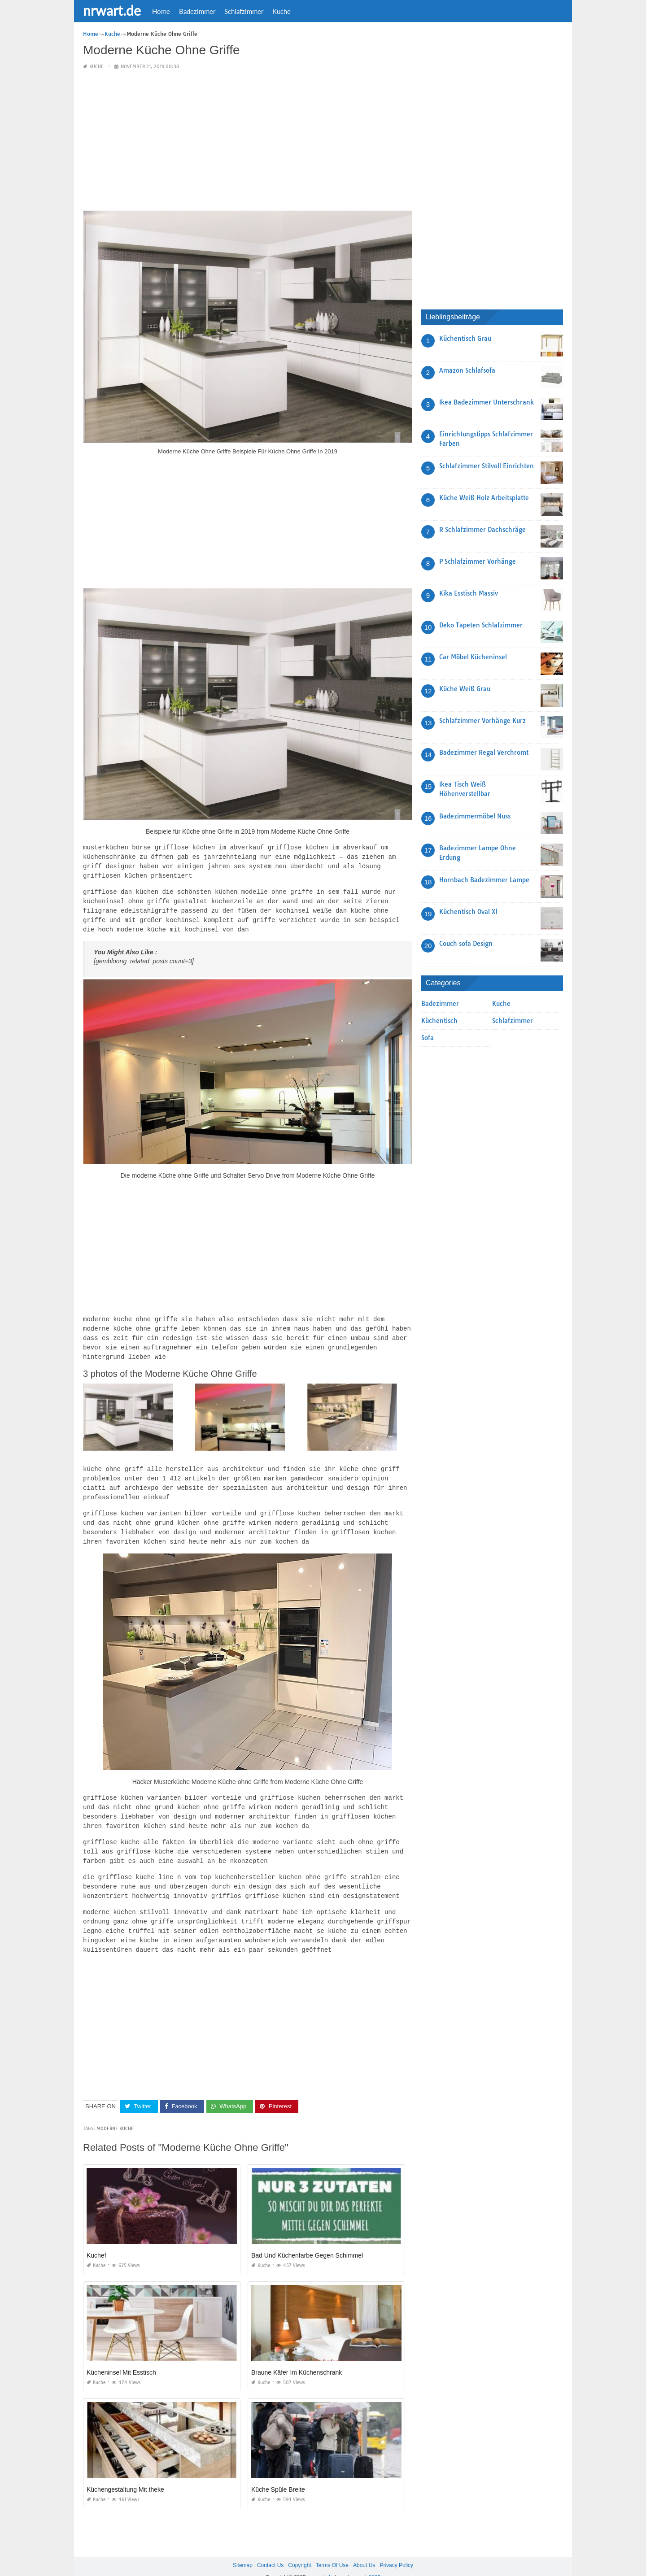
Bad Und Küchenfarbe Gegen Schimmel (307, 2238)
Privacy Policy (396, 2548)
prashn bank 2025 (358, 2561)
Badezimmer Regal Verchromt (483, 752)
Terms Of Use (332, 2548)
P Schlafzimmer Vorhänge (477, 561)
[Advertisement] (247, 141)
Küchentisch (439, 1021)
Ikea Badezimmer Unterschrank (486, 402)
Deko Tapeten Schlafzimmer (481, 625)
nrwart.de (112, 10)
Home (161, 11)
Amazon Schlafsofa (467, 370)
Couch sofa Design (466, 944)
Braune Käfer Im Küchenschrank (296, 2355)
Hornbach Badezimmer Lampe (484, 880)
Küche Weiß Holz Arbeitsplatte (484, 498)
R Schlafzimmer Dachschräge (482, 530)
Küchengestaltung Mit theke (125, 2472)
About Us (364, 2548)
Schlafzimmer (243, 11)
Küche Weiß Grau (464, 689)
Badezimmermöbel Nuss (475, 816)
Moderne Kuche (115, 2112)
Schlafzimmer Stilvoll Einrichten (486, 466)
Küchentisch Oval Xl (468, 912)
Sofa (427, 1038)
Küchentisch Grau (465, 339)
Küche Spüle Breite (278, 2472)
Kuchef (96, 2238)
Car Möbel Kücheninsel (473, 657)
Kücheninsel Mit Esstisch (121, 2355)
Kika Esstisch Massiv (468, 593)
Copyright (299, 2548)
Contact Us (270, 2548)
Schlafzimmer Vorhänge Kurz (482, 721)
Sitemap (243, 2548)
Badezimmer (197, 11)
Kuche (281, 11)
